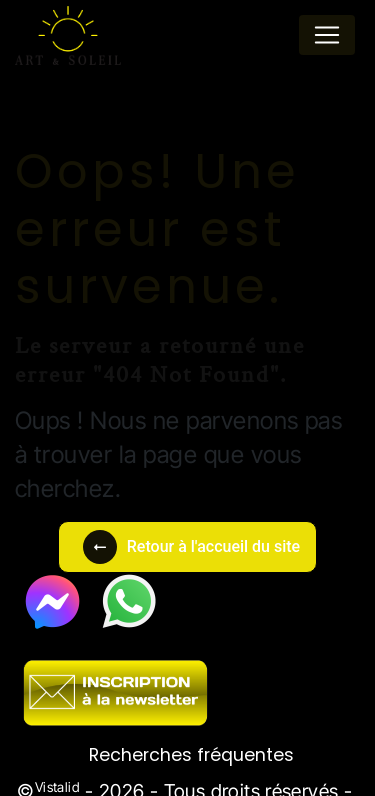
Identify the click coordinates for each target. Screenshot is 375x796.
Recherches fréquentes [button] (191, 755)
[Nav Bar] (327, 35)
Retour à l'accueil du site (191, 547)
